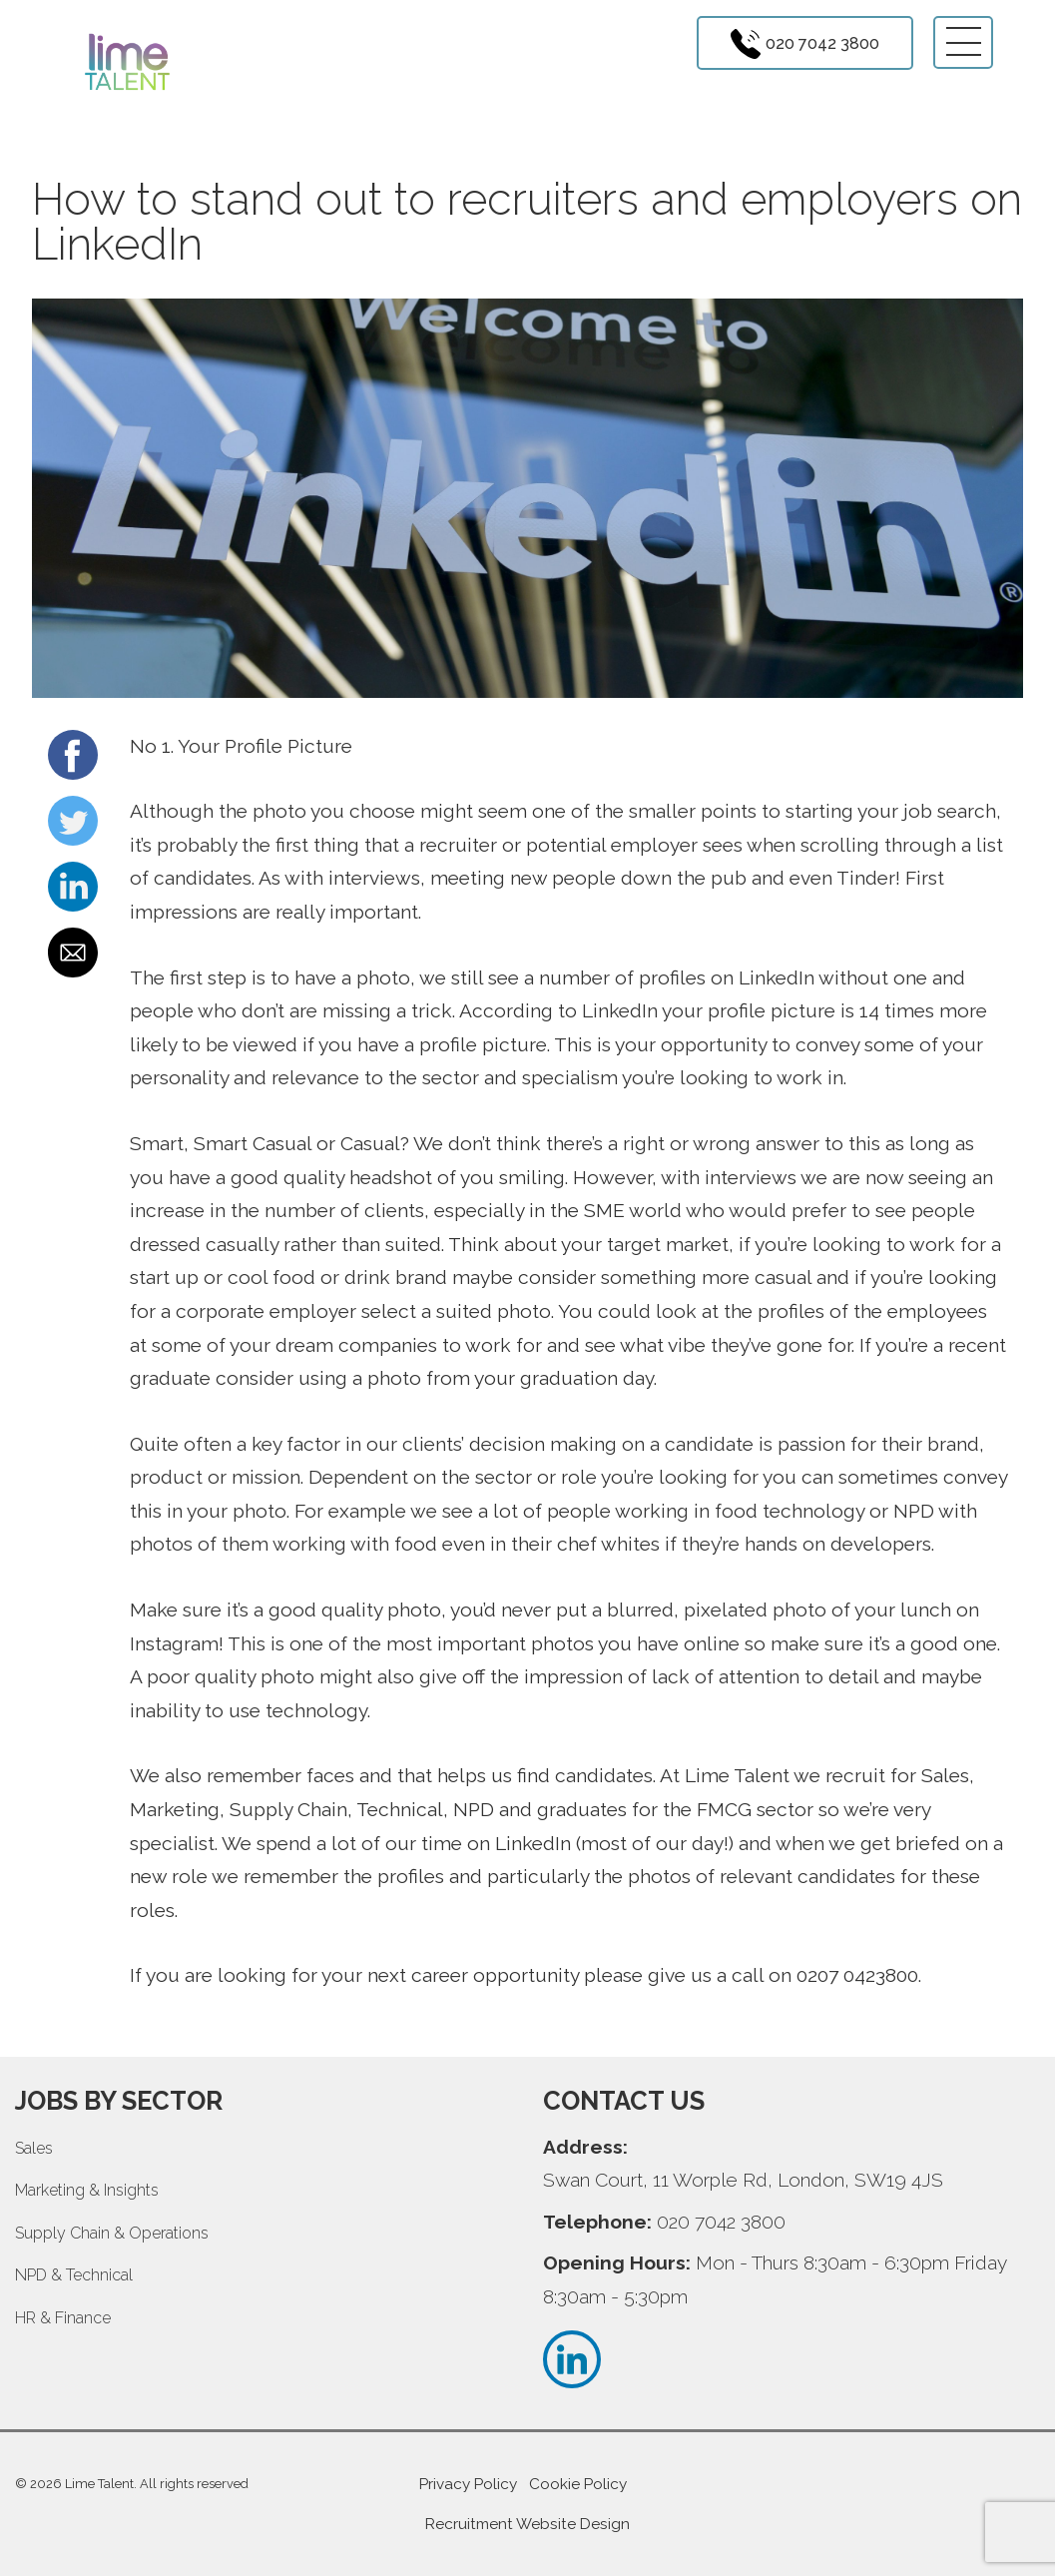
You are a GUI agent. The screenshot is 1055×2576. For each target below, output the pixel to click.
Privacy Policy (468, 2484)
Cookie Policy (578, 2484)
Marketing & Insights (87, 2190)
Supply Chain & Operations (112, 2233)
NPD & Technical (74, 2274)
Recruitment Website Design (527, 2524)
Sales (34, 2148)
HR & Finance (63, 2317)
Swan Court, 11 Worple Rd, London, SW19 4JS (743, 2180)
